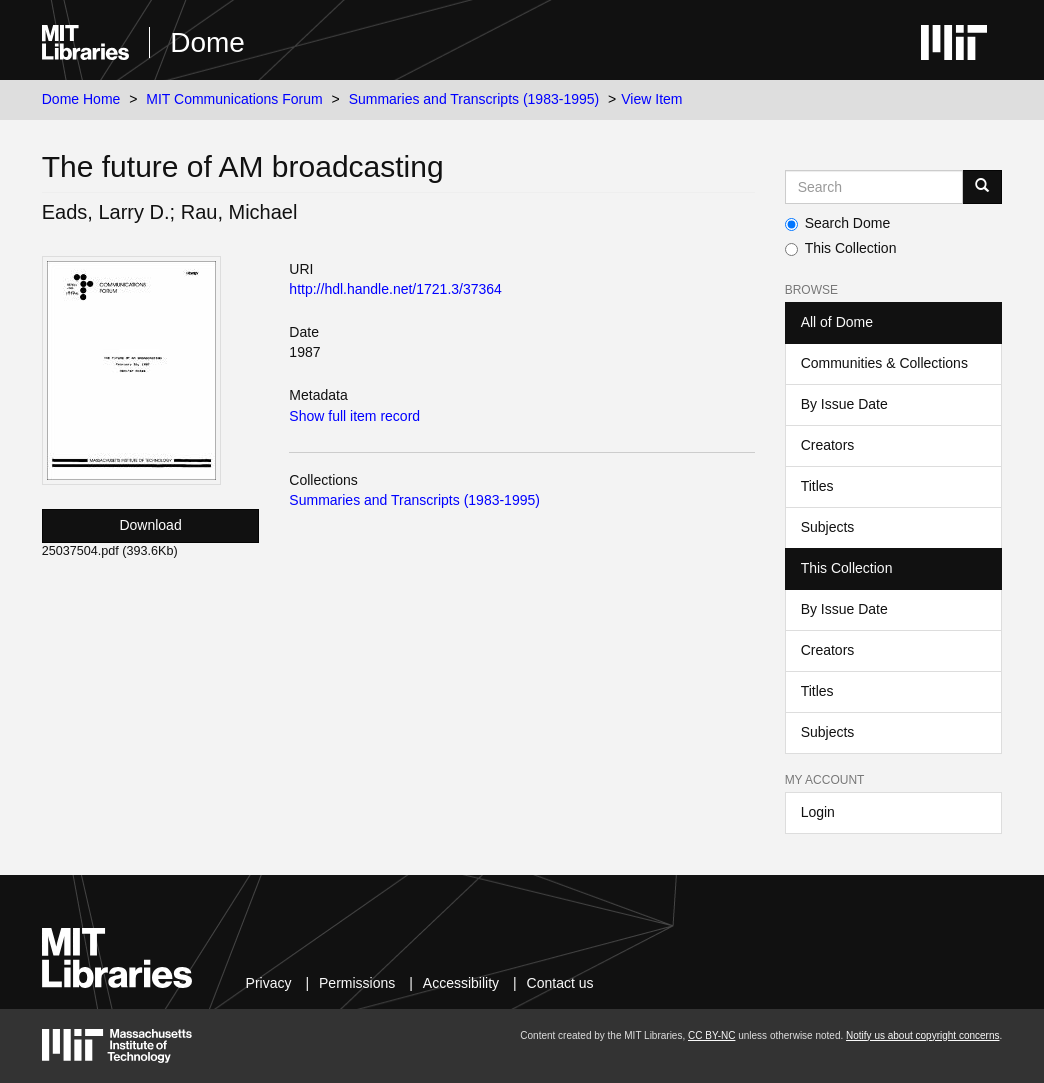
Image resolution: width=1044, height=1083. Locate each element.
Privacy (269, 983)
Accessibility (461, 983)
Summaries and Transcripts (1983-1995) (474, 99)
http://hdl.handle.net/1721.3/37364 (395, 289)
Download (150, 525)
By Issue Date (844, 404)
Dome (207, 42)
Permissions (357, 983)
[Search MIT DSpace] (874, 187)
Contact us (560, 983)
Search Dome (838, 223)
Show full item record (354, 416)
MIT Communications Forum (234, 99)
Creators (828, 445)
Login (818, 812)
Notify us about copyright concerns (922, 1035)
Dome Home (81, 99)
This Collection (841, 248)
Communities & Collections (884, 363)
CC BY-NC (711, 1035)
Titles (817, 486)
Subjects (828, 527)
